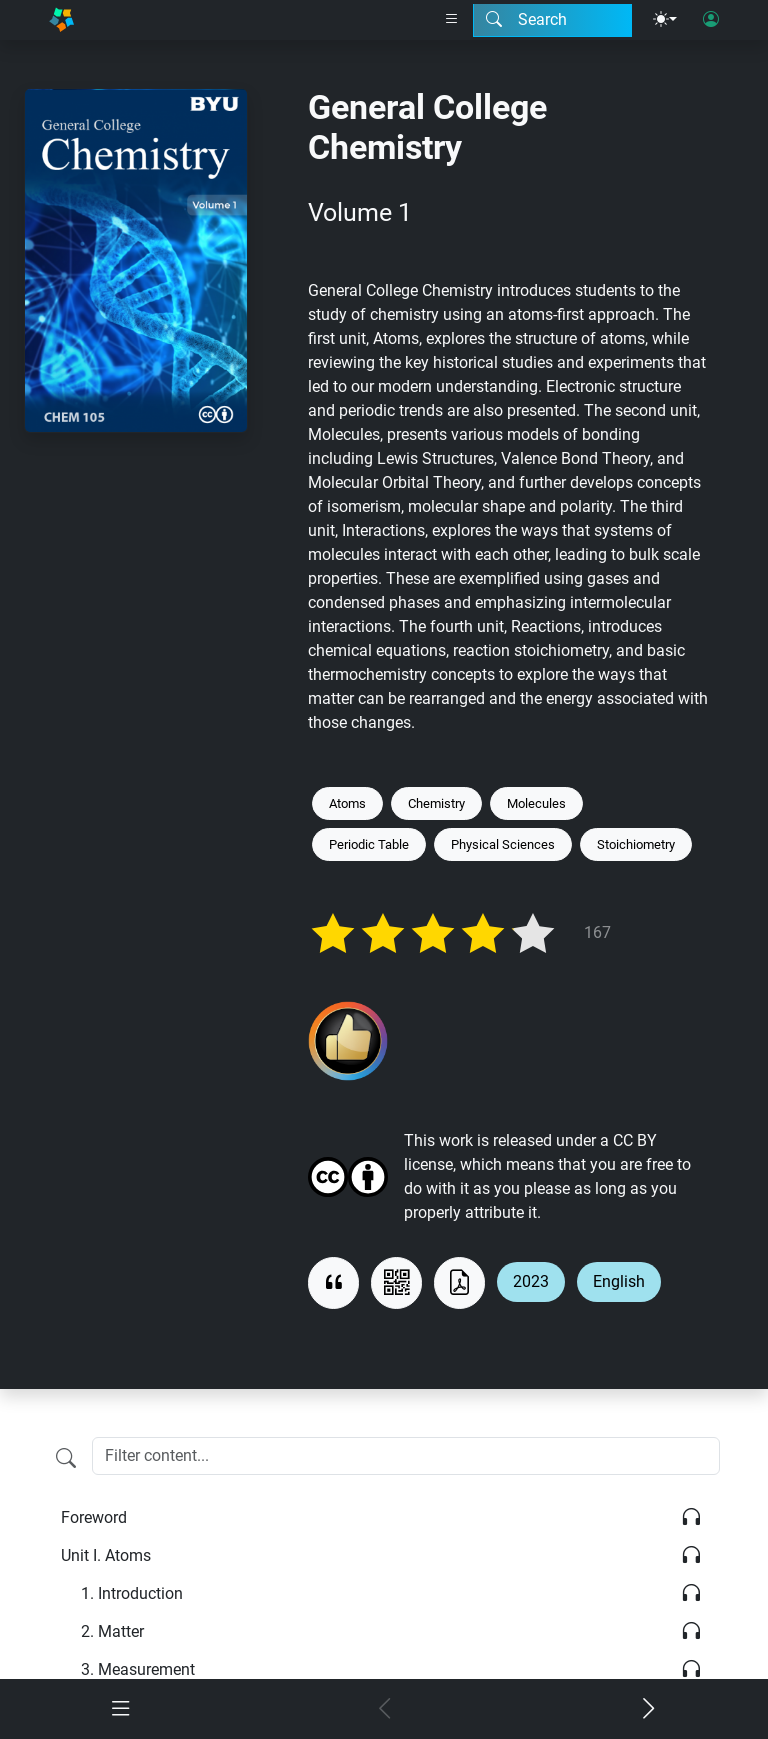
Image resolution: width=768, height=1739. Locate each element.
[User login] (711, 20)
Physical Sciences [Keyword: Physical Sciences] (503, 844)
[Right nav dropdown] (452, 20)
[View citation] (333, 1283)
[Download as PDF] (459, 1283)
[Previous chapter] (384, 1709)
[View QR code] (396, 1283)
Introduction (132, 1593)
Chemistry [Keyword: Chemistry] (436, 803)
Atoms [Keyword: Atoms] (347, 803)
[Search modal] (552, 20)
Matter (112, 1631)
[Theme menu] (665, 20)
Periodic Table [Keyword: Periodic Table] (369, 844)
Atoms (106, 1555)
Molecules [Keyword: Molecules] (536, 803)
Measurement (138, 1669)
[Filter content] (66, 1458)
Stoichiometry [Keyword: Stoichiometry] (636, 844)
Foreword (94, 1517)
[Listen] (691, 1518)
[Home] (61, 20)
